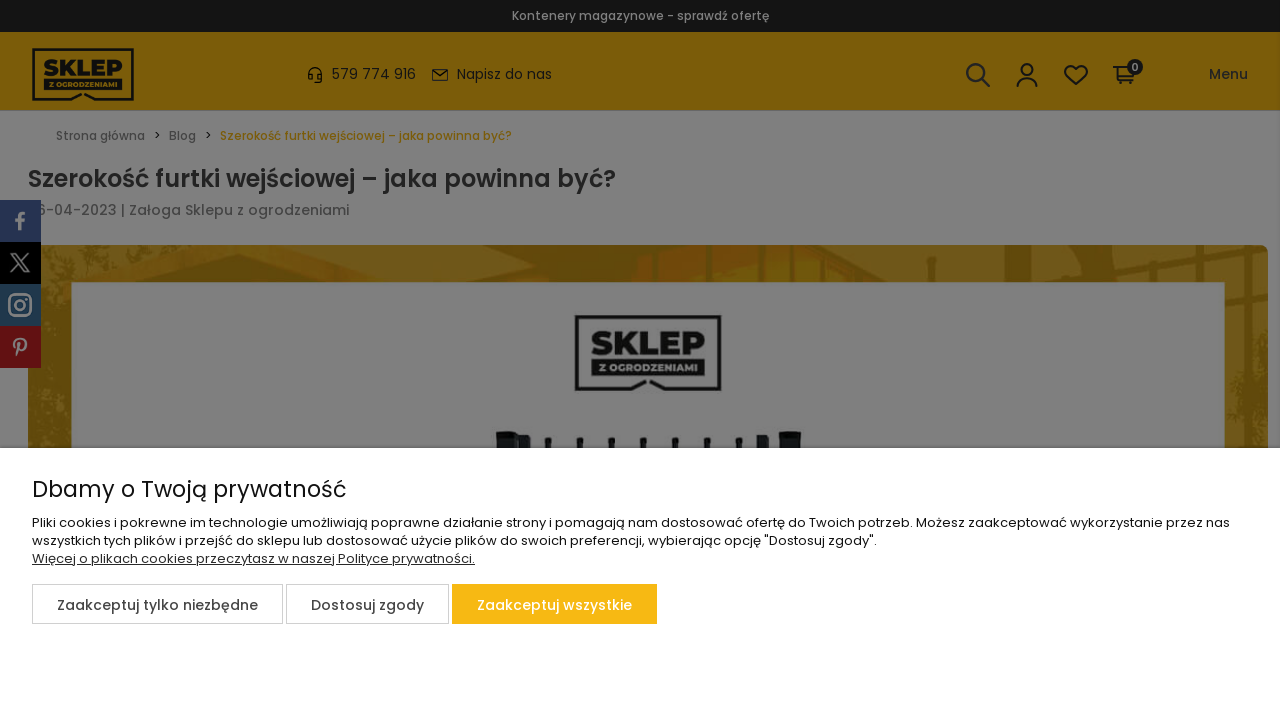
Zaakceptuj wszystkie (554, 605)
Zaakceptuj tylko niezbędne (157, 605)
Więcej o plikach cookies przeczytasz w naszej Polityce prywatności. (253, 558)
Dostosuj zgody (367, 605)
